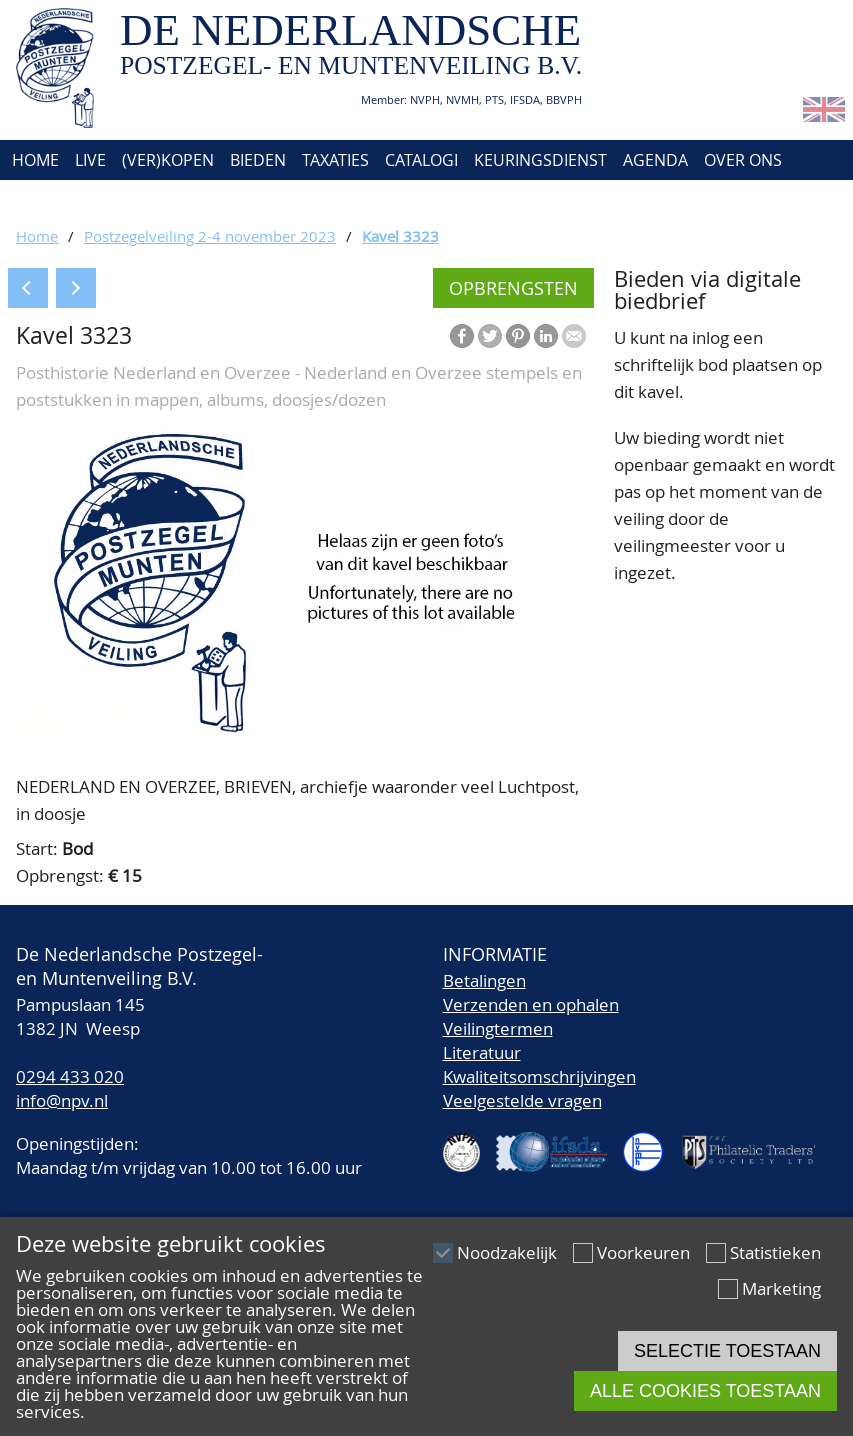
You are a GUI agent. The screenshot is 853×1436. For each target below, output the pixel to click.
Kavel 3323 (400, 236)
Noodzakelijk (507, 1252)
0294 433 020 (70, 1076)
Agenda (655, 160)
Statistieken (775, 1252)
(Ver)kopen (168, 160)
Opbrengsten (513, 288)
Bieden (258, 160)
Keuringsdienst (540, 160)
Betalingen (484, 980)
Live (90, 160)
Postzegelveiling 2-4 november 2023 (210, 236)
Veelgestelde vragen (522, 1100)
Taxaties (335, 160)
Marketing (781, 1288)
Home (33, 160)
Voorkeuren (643, 1252)
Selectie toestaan (727, 1351)
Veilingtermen (498, 1028)
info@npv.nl (62, 1100)
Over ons (743, 160)
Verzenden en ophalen (531, 1004)
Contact (43, 200)
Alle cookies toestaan (705, 1391)
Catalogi (421, 160)
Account (132, 200)
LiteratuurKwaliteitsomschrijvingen (539, 1064)
